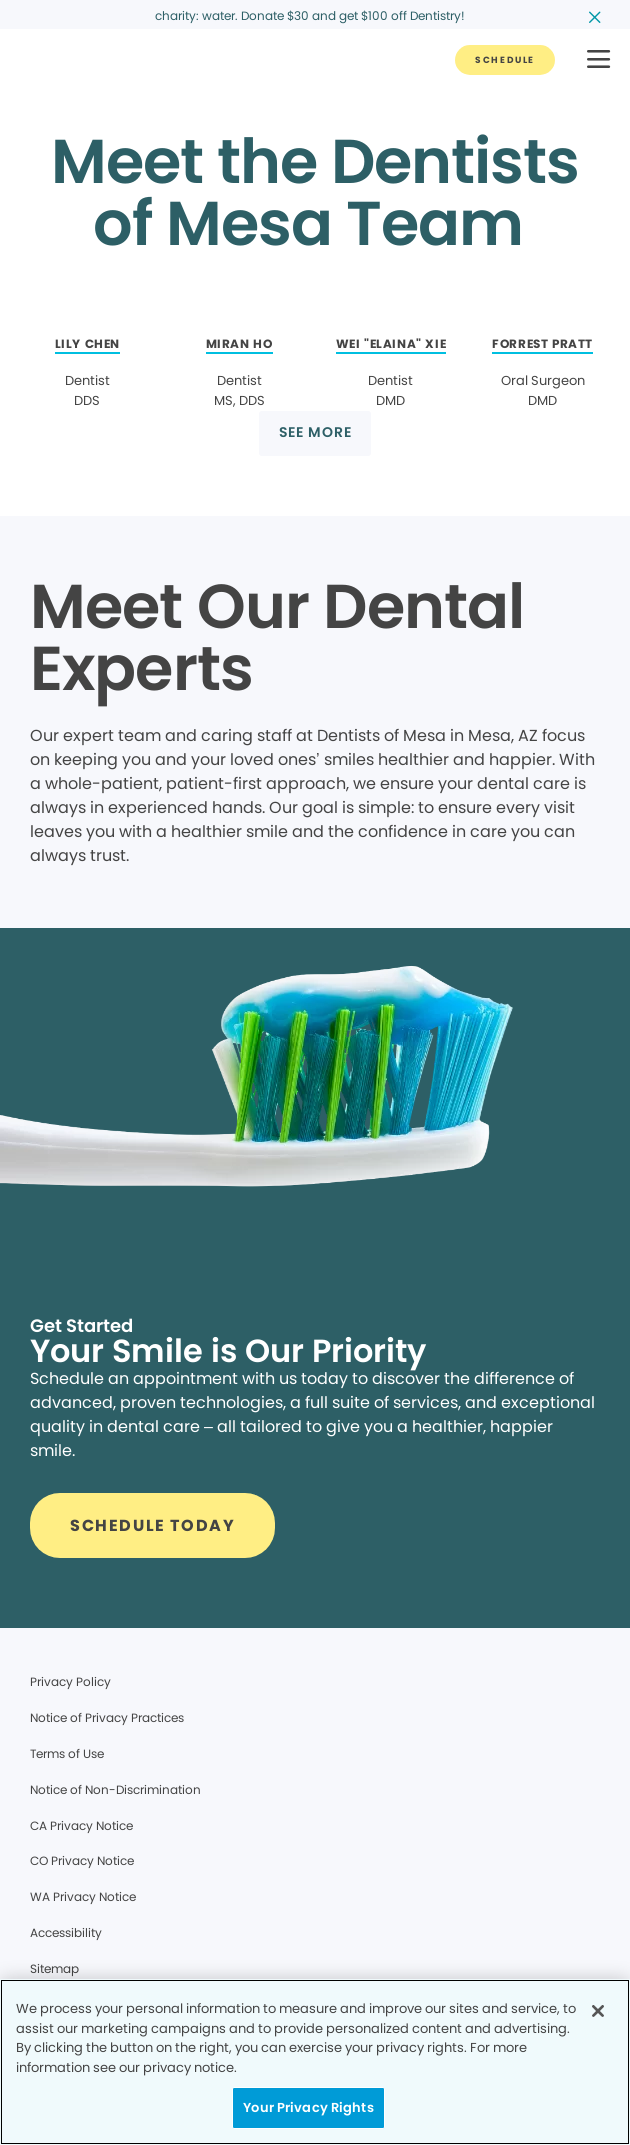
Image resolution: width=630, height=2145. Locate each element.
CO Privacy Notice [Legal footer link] (82, 1860)
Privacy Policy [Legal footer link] (70, 1681)
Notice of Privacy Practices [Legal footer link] (107, 1717)
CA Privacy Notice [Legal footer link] (81, 1825)
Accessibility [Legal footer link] (66, 1932)
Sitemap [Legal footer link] (54, 1968)
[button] (598, 60)
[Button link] (505, 60)
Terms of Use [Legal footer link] (67, 1753)
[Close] (598, 2011)
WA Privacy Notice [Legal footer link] (83, 1896)
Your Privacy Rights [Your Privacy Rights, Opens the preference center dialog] (308, 2107)
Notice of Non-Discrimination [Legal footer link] (115, 1789)
